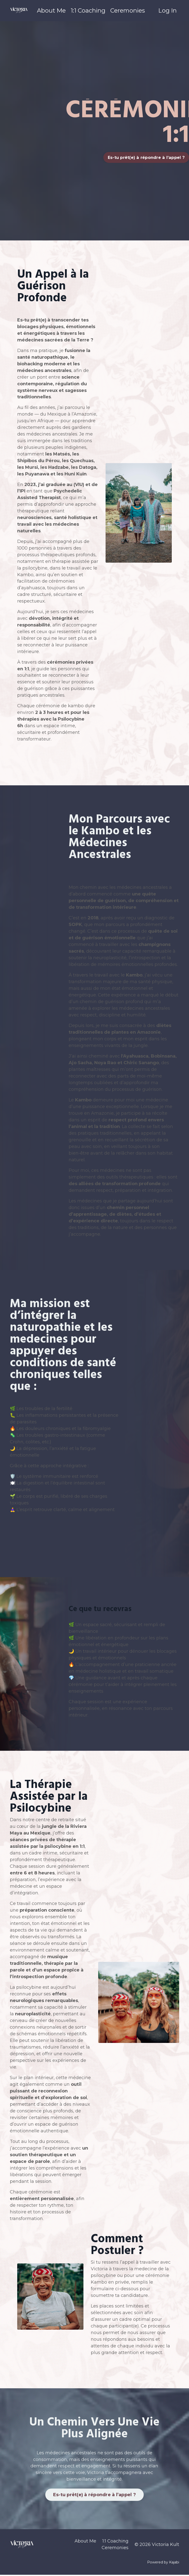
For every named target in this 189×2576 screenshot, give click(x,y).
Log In (167, 10)
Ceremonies (127, 10)
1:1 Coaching (87, 10)
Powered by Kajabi (163, 2563)
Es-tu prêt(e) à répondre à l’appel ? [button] (146, 157)
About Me (51, 10)
